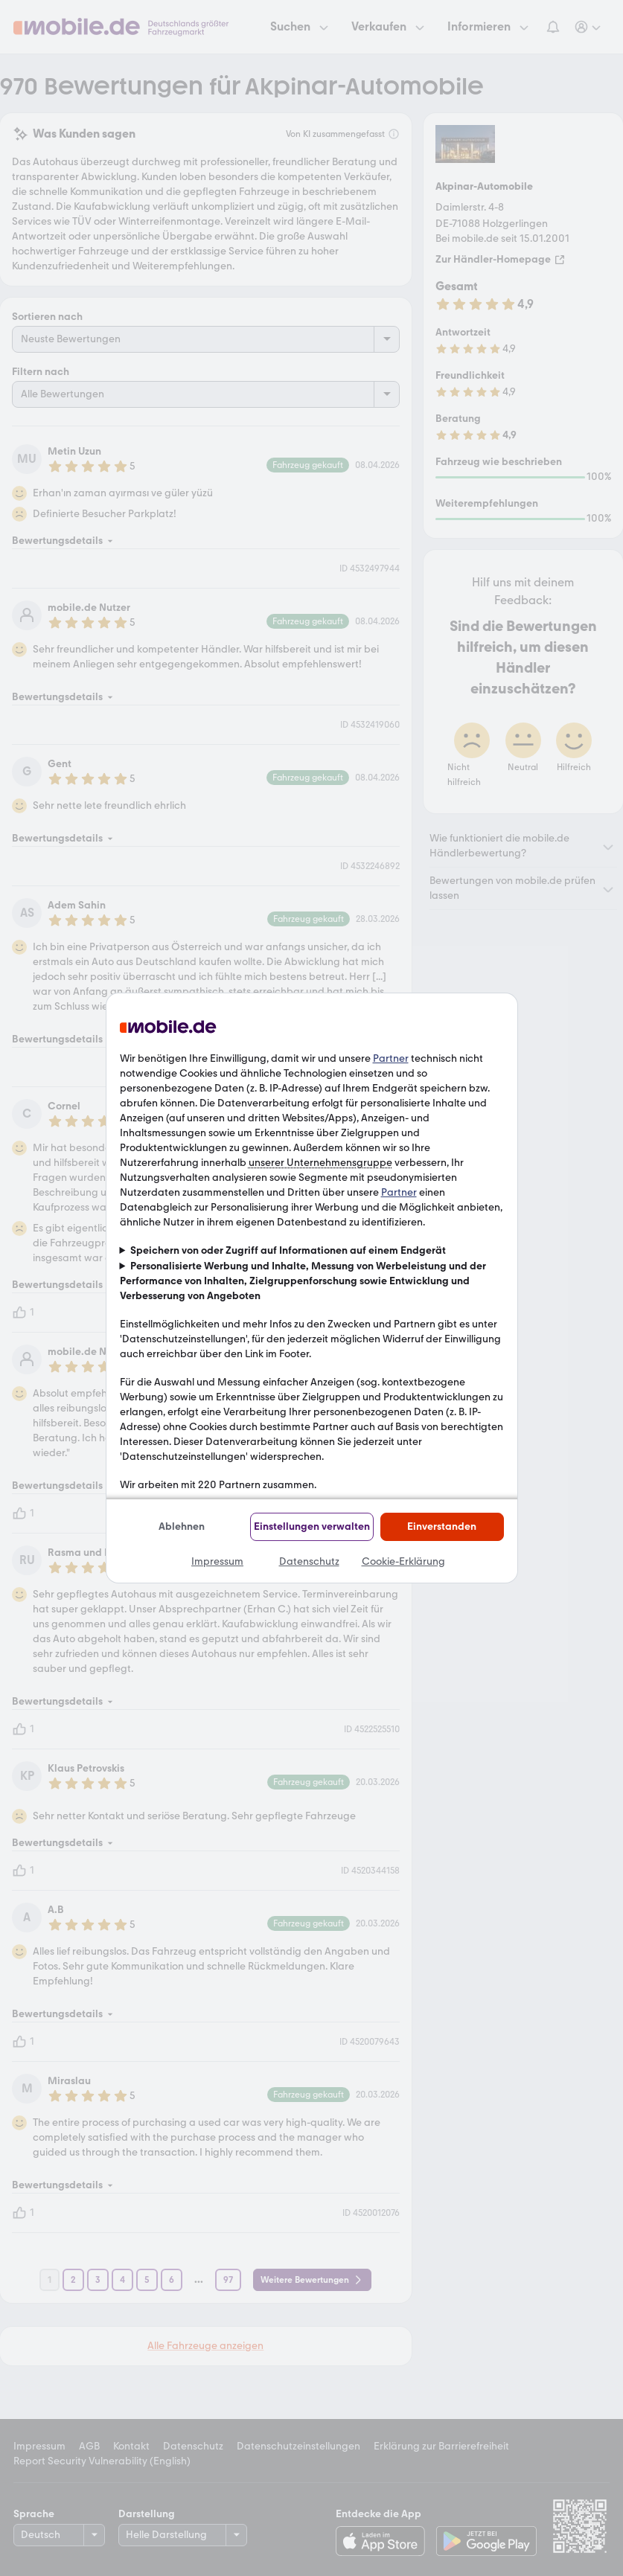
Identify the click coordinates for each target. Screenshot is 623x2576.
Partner (391, 1058)
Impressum (217, 1561)
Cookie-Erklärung (403, 1561)
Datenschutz (309, 1561)
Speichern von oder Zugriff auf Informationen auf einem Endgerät (288, 1250)
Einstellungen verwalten (312, 1526)
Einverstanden (441, 1526)
